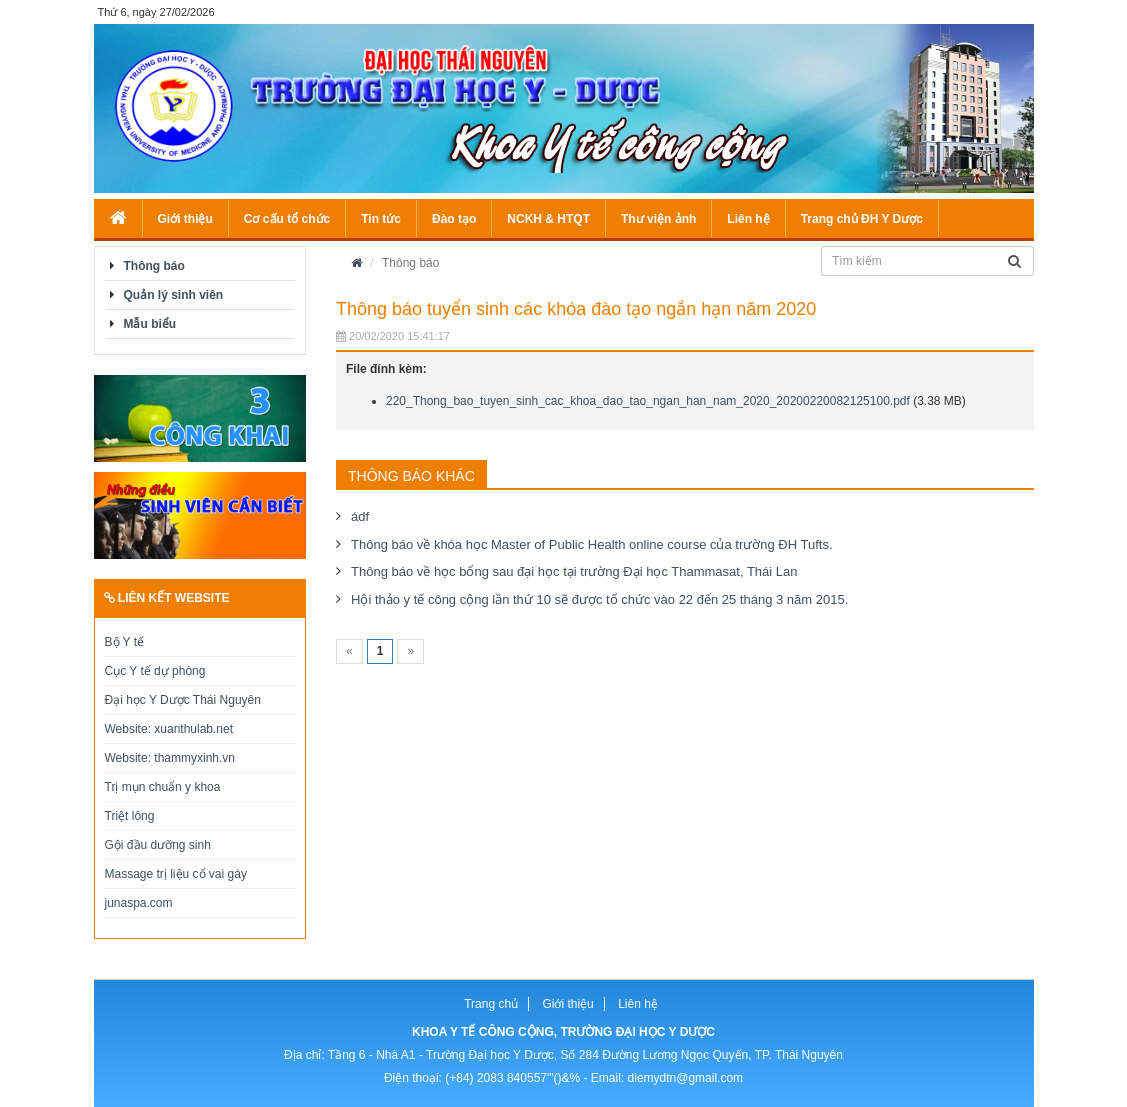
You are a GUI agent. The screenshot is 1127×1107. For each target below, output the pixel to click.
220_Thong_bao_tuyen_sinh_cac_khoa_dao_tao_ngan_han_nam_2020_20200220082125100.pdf (648, 401)
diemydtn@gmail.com (686, 1078)
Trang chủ (491, 1004)
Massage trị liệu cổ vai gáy (176, 874)
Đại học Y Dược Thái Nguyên (183, 700)
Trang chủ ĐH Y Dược (862, 219)
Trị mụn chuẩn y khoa (163, 787)
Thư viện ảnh (658, 219)
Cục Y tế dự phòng (155, 671)
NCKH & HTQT (548, 219)
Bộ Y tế (125, 642)
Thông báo (154, 266)
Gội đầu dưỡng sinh (158, 845)
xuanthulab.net (193, 729)
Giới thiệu (185, 219)
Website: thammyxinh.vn (170, 758)
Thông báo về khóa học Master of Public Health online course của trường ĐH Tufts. (592, 544)
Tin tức (381, 219)
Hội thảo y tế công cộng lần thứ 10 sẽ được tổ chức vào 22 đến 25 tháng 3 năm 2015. (599, 599)
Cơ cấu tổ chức (287, 219)
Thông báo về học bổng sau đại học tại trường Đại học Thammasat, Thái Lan (574, 571)
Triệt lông (130, 816)
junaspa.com (139, 903)
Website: (130, 729)
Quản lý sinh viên (174, 295)
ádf (360, 516)
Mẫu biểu (150, 324)
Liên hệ (748, 219)
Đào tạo (454, 219)
